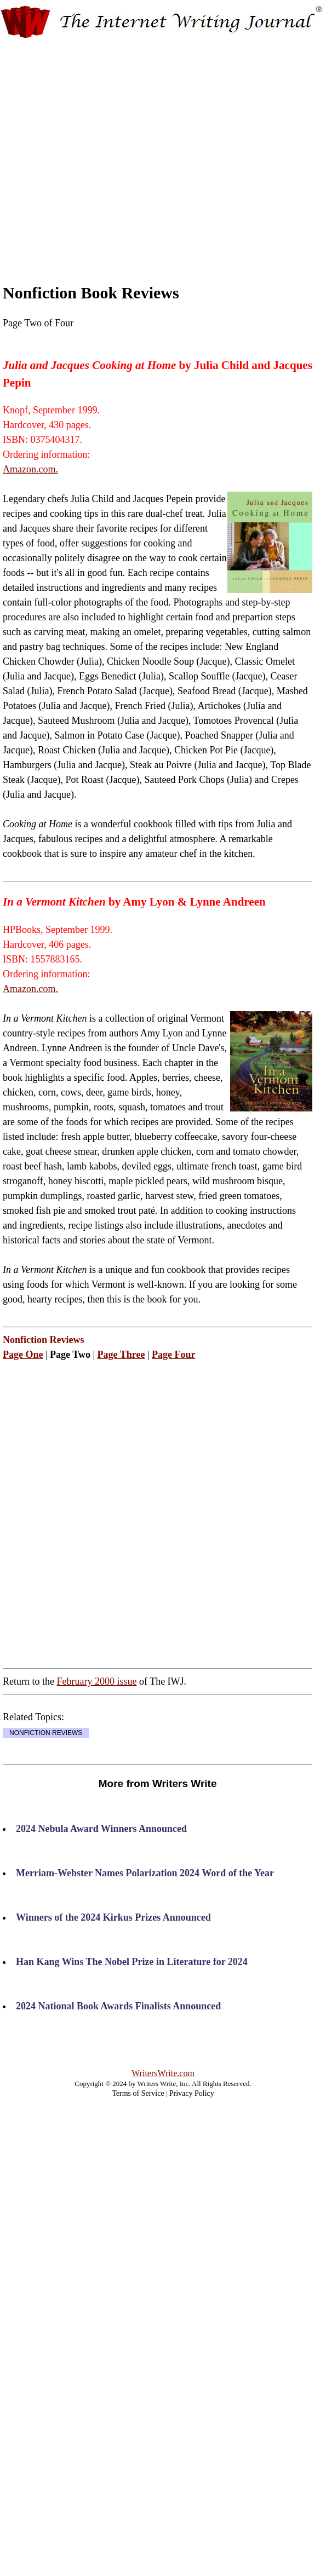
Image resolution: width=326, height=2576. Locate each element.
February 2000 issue (96, 1681)
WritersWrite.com (163, 2073)
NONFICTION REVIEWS (45, 1733)
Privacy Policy (191, 2093)
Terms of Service (138, 2093)
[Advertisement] (102, 150)
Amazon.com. (30, 469)
